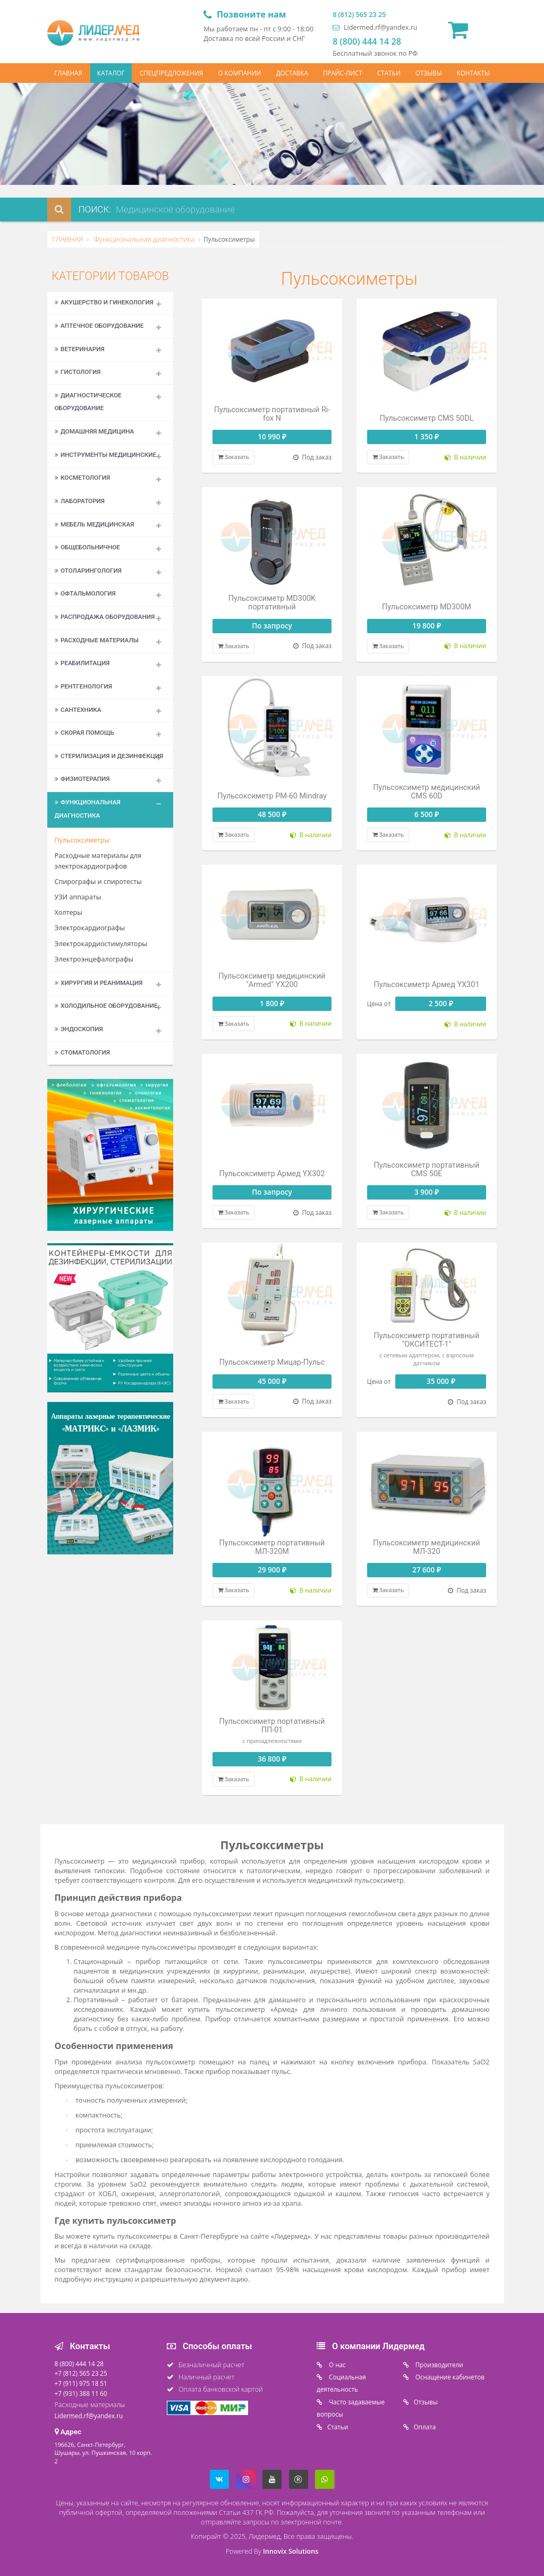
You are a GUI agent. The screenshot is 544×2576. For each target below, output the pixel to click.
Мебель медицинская (94, 524)
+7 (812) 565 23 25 (81, 2373)
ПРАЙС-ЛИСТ (342, 73)
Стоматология (82, 1052)
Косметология (82, 477)
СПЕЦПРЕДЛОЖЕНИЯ (171, 73)
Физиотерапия (82, 779)
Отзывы (426, 2402)
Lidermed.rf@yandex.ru (375, 27)
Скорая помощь (84, 732)
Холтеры (68, 912)
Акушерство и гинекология (104, 302)
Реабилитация (82, 663)
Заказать (233, 457)
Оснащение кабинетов (449, 2377)
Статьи (337, 2426)
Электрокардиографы (90, 927)
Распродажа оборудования (105, 616)
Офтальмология (85, 593)
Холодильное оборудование (106, 1005)
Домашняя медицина (94, 431)
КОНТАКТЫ (473, 73)
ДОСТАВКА (292, 73)
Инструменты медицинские (106, 454)
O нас (336, 2364)
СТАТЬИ (389, 73)
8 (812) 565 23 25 (359, 14)
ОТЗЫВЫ (428, 73)
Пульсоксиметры (82, 840)
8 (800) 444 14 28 (367, 41)
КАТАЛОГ (111, 73)
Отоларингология (88, 570)
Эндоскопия (79, 1029)
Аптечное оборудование (99, 325)
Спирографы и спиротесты (98, 881)
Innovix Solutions (290, 2551)
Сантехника (78, 709)
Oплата (425, 2426)
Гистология (78, 372)
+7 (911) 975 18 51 (81, 2383)
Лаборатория (80, 501)
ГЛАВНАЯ (68, 73)
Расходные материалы (97, 640)
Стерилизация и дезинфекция (109, 756)
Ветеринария (80, 349)
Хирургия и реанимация (99, 983)
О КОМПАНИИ (239, 73)
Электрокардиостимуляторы (101, 943)
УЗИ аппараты (78, 897)
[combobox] (207, 209)
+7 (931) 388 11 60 (81, 2393)
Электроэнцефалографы (94, 959)
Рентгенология (83, 686)
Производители (438, 2364)
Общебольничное (87, 547)
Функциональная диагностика (143, 239)
